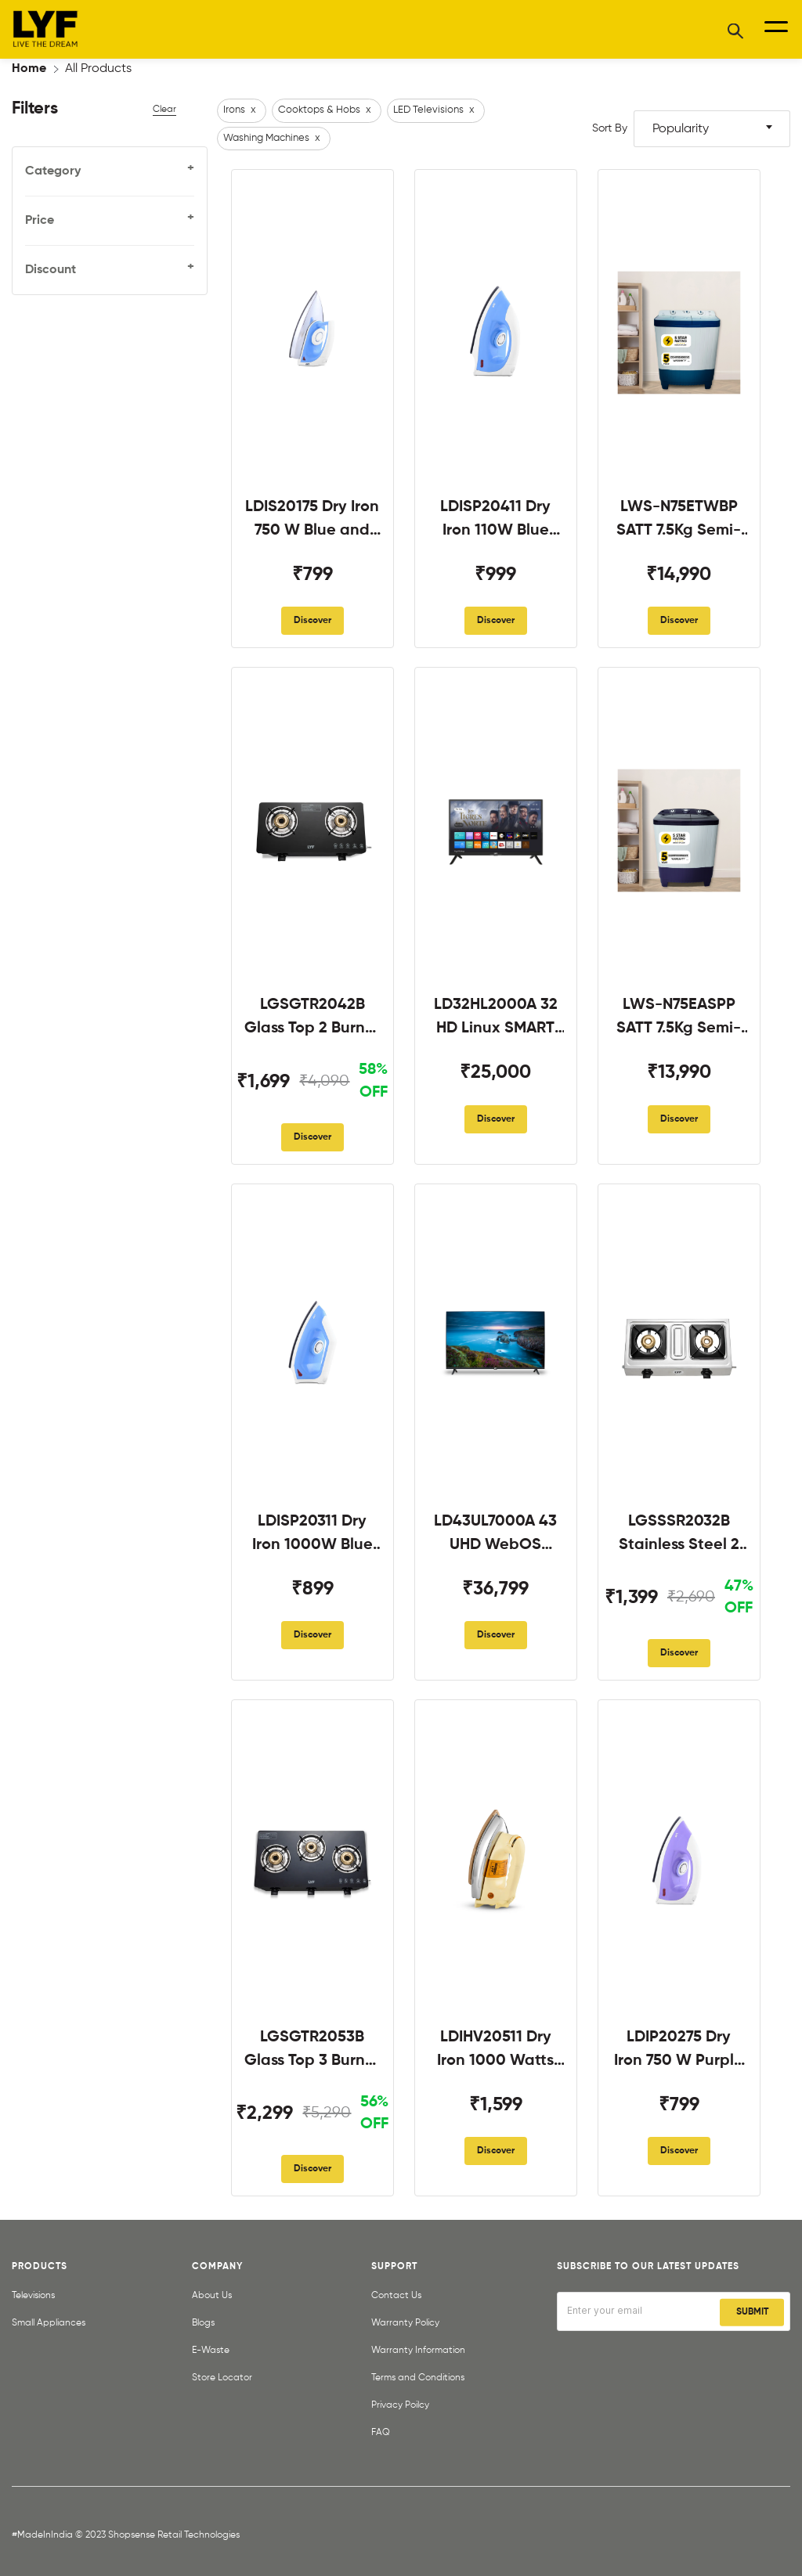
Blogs (203, 2323)
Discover (312, 620)
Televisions (33, 2295)
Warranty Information (418, 2350)
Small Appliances (48, 2323)
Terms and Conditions (417, 2378)
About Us (212, 2295)
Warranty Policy (405, 2323)
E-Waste (210, 2350)
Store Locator (222, 2378)
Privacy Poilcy (400, 2405)
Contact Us (396, 2295)
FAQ (380, 2432)
